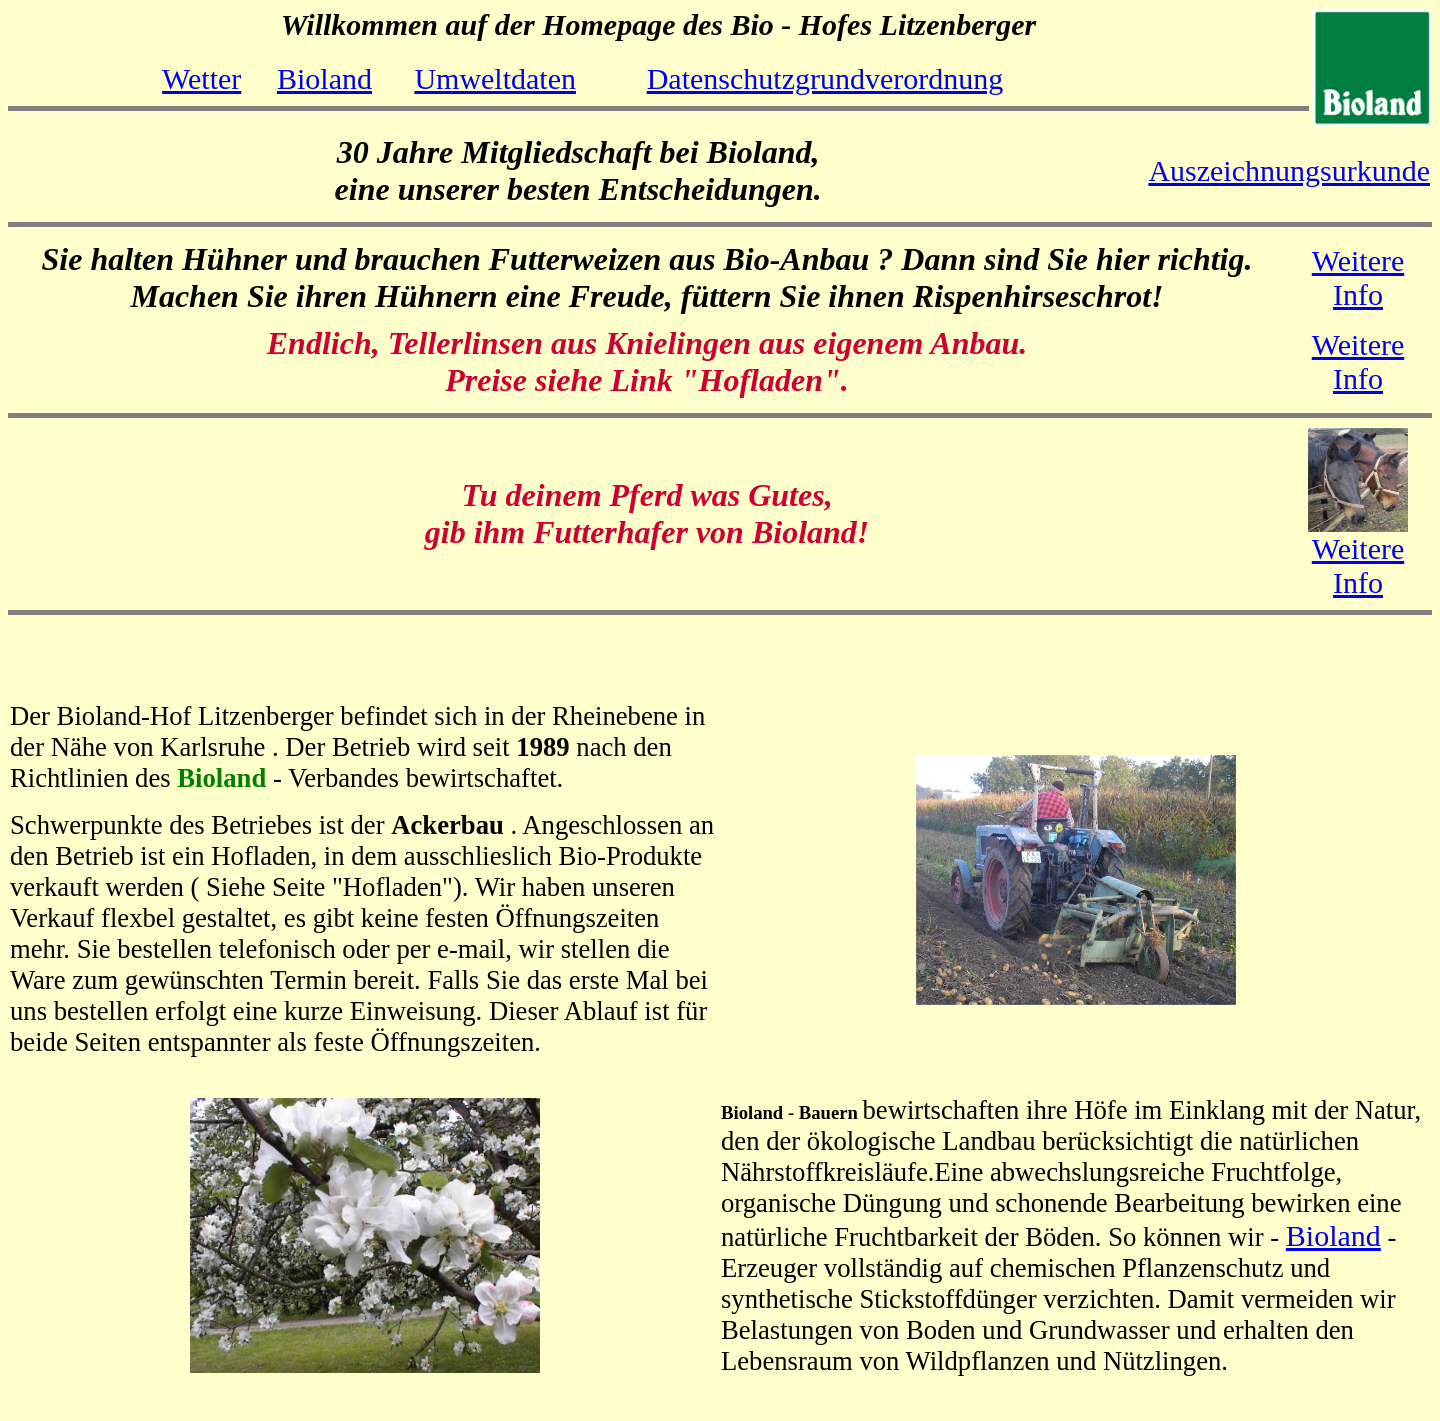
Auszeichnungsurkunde (1289, 170)
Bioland (324, 78)
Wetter (201, 78)
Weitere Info (1358, 277)
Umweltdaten (495, 78)
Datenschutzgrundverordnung (825, 78)
